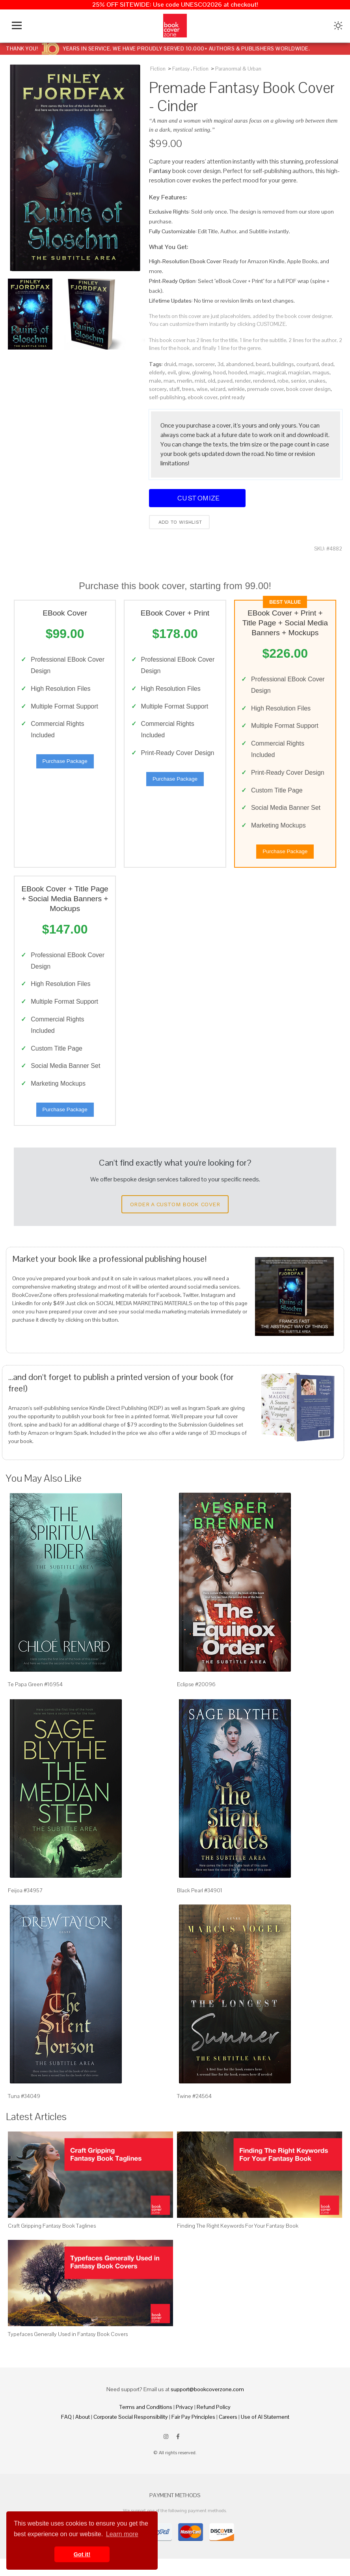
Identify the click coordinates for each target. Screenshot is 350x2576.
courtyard (307, 364)
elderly (157, 372)
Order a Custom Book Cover (175, 1221)
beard (263, 364)
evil (172, 372)
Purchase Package (65, 763)
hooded (237, 372)
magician (299, 372)
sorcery (158, 388)
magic (256, 372)
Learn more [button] (122, 2534)
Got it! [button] (82, 2554)
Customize (197, 498)
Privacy (184, 2423)
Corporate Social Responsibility (130, 2433)
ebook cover (203, 397)
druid (170, 364)
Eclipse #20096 (196, 1701)
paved (225, 380)
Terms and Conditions (145, 2423)
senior (298, 380)
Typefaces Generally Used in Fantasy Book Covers (68, 2351)
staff (174, 388)
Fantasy (181, 68)
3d (220, 364)
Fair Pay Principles (193, 2433)
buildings (283, 364)
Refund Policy (214, 2423)
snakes (317, 380)
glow (184, 372)
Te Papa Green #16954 (35, 1701)
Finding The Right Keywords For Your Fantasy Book (237, 2243)
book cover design (308, 388)
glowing (201, 372)
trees (188, 388)
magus (321, 372)
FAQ (66, 2433)
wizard (217, 388)
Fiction (158, 68)
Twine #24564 (194, 2113)
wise (202, 388)
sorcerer (205, 364)
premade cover (265, 388)
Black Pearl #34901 (199, 1907)
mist (200, 380)
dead (327, 364)
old (211, 380)
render (243, 380)
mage (186, 364)
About (82, 2433)
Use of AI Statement (265, 2433)
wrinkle (236, 388)
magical (276, 372)
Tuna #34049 (24, 2113)
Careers (228, 2433)
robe (283, 380)
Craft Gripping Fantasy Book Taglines (52, 2243)
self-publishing (167, 397)
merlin (184, 380)
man (169, 380)
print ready (232, 397)
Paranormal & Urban (238, 68)
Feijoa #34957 (25, 1907)
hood (219, 372)
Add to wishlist (179, 522)
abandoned (239, 364)
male (155, 380)
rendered (264, 380)
